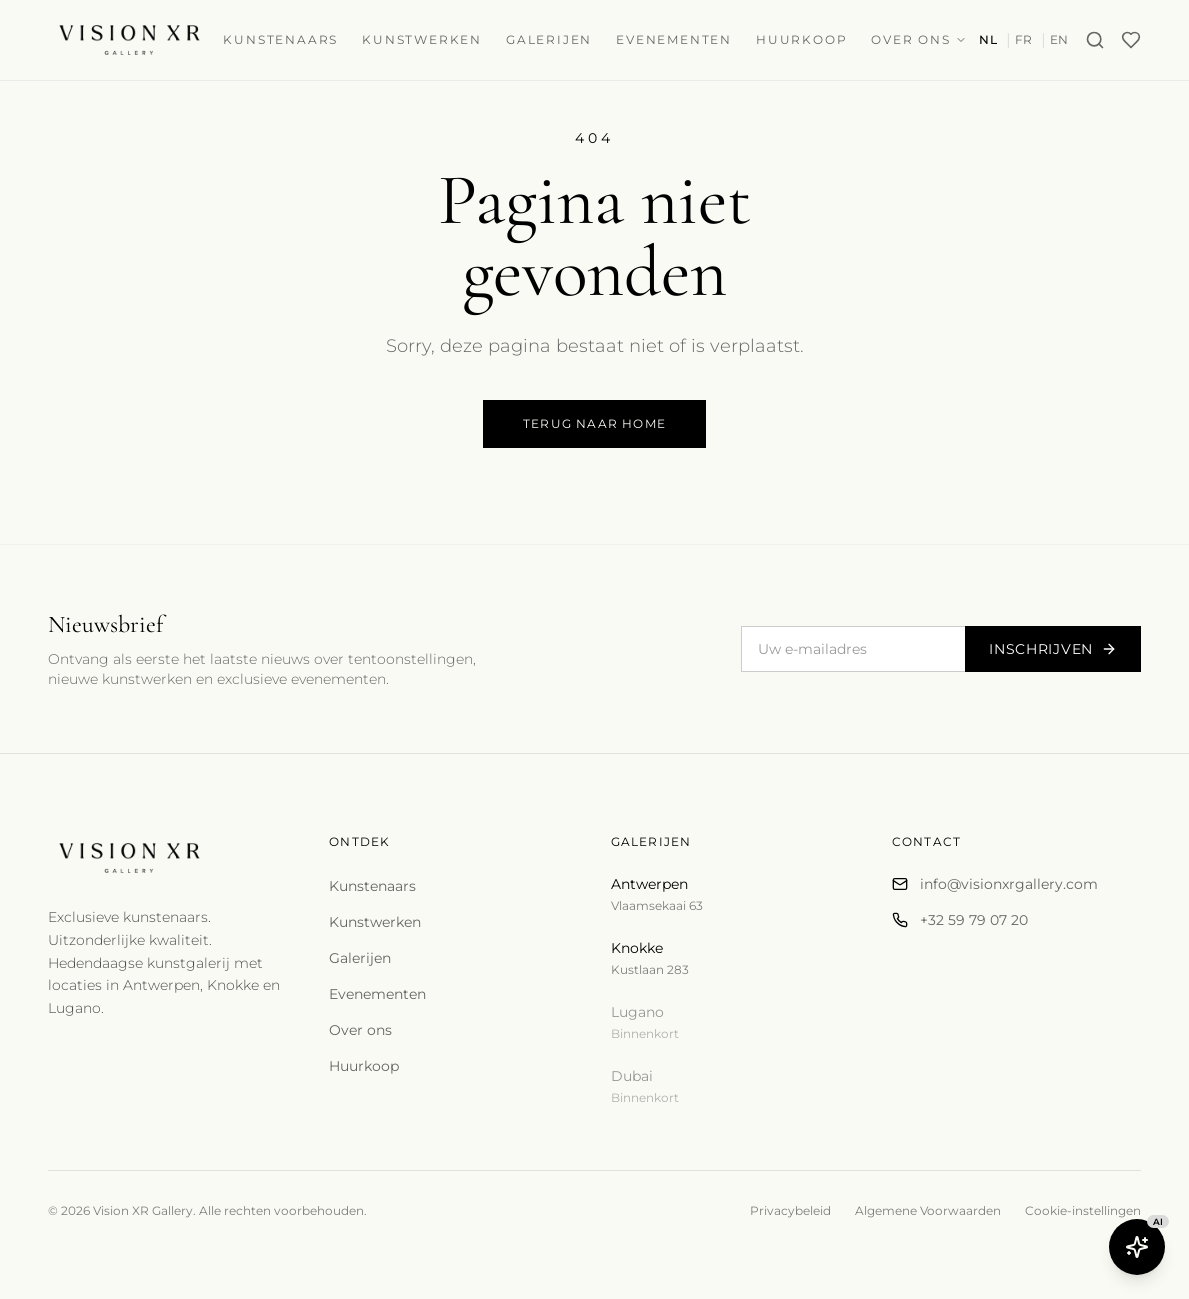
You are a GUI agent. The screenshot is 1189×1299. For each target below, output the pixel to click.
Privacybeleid (790, 1210)
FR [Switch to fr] (1024, 39)
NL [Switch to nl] (988, 39)
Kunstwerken (422, 39)
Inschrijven (1053, 649)
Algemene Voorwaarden (928, 1210)
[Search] (1095, 40)
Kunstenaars (280, 39)
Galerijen (549, 39)
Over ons (918, 39)
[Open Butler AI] (1137, 1247)
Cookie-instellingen (1083, 1210)
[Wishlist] (1131, 40)
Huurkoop (801, 39)
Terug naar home (594, 423)
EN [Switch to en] (1059, 39)
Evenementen (674, 39)
